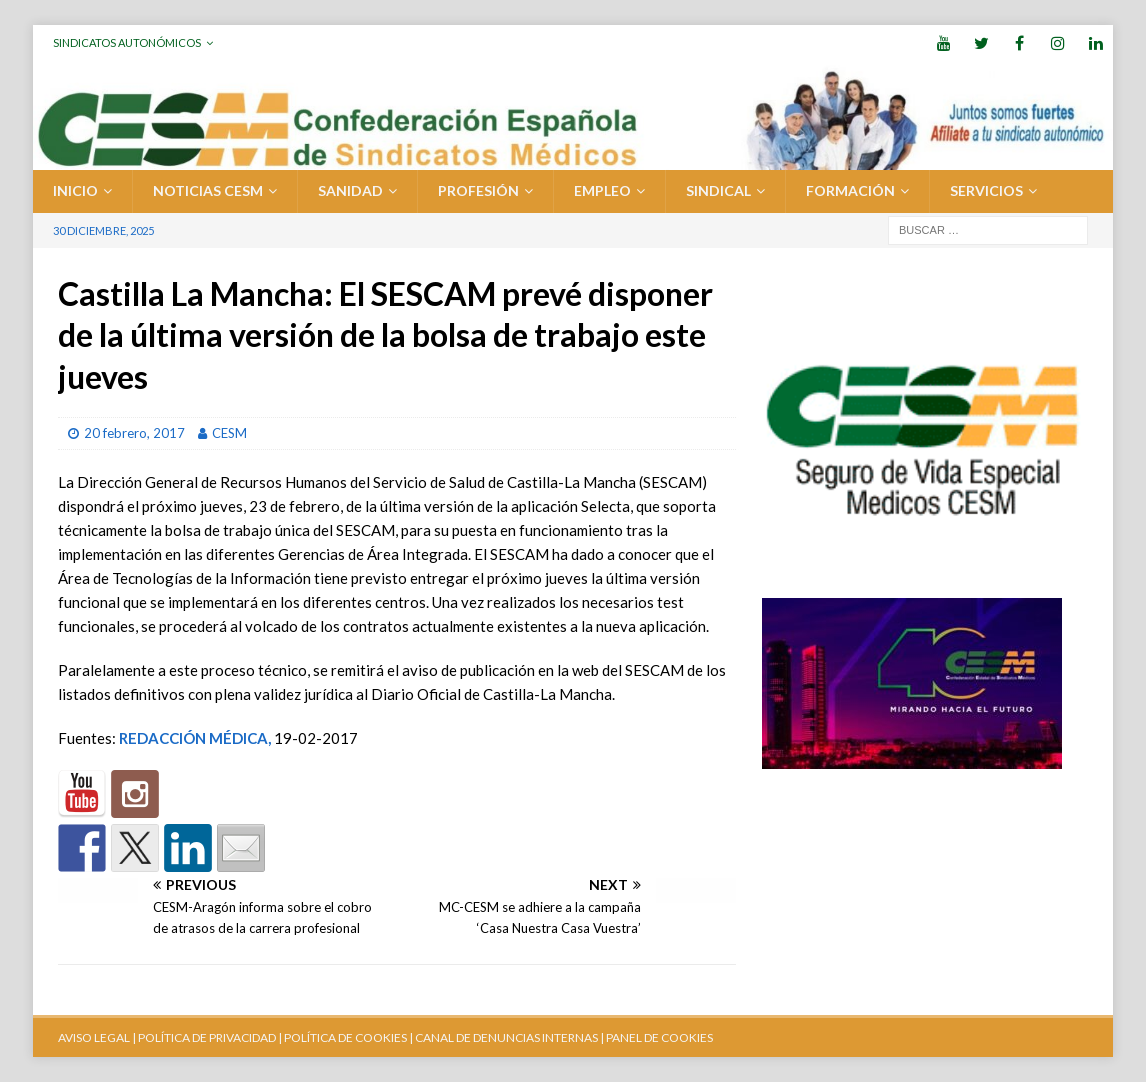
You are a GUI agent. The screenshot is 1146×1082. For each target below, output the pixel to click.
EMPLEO (602, 190)
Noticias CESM (208, 190)
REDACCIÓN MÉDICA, (195, 738)
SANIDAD (350, 190)
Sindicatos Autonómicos (127, 42)
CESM (229, 433)
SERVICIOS (986, 190)
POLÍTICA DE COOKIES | (348, 1037)
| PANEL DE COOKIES (655, 1037)
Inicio (75, 190)
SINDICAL (718, 190)
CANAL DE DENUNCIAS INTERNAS (505, 1037)
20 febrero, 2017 (134, 433)
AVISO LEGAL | (97, 1037)
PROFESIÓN (478, 190)
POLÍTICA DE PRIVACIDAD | (210, 1037)
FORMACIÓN (850, 190)
